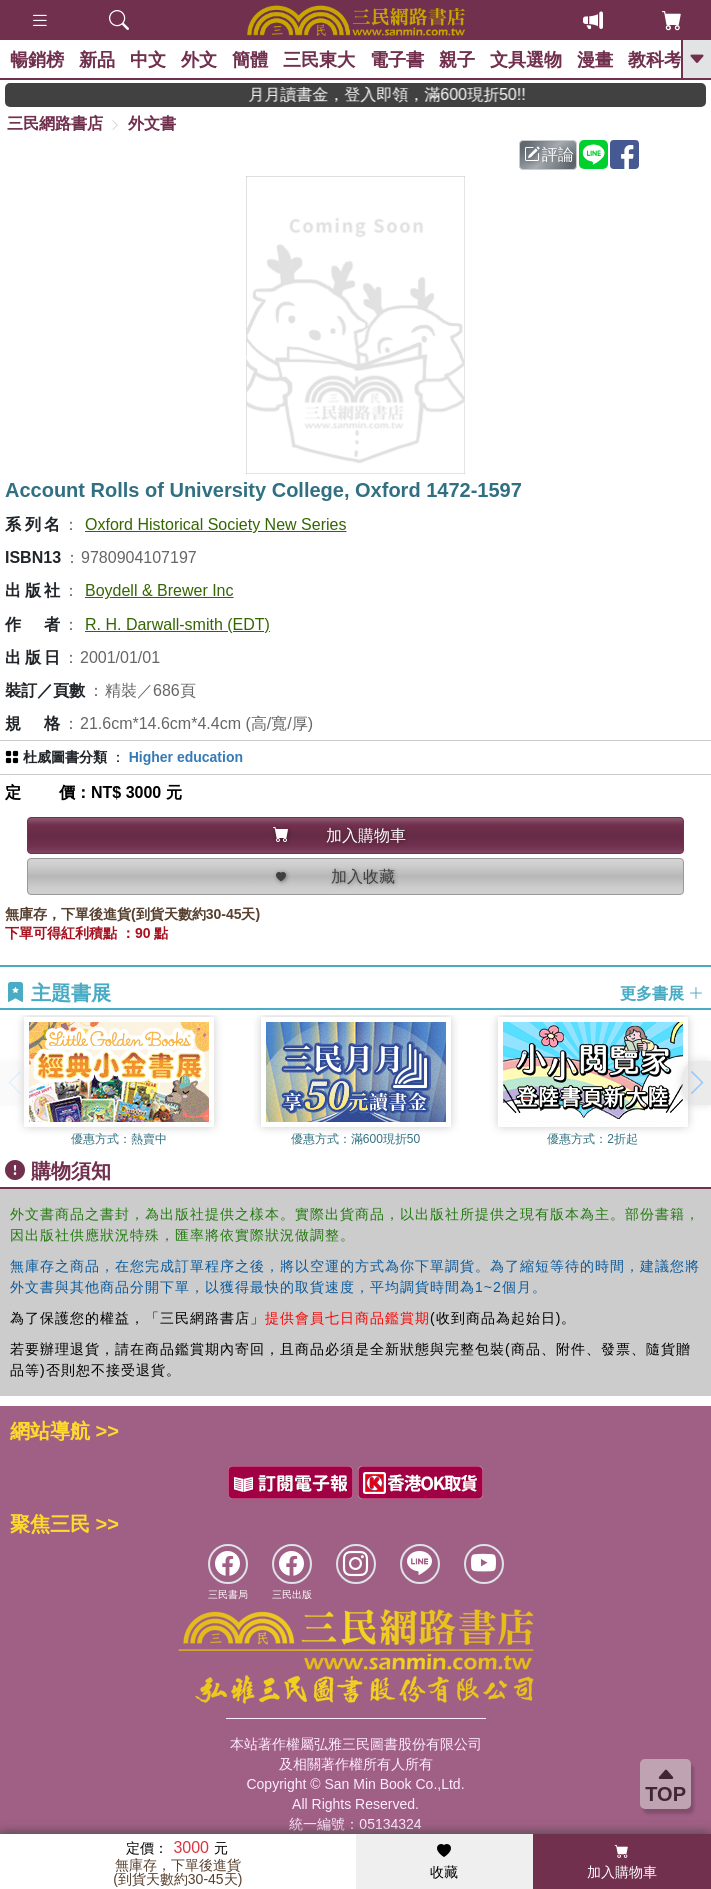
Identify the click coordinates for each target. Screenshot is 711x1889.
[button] (696, 1083)
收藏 (444, 1862)
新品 (97, 60)
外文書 (152, 123)
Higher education (186, 757)
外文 (199, 60)
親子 (457, 60)
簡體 (250, 60)
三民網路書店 (55, 123)
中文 (148, 60)
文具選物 (526, 60)
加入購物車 (622, 1862)
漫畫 (595, 60)
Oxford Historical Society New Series (215, 524)
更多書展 (662, 993)
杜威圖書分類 (65, 757)
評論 (549, 154)
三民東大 (319, 60)
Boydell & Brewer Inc (159, 590)
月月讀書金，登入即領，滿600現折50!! (408, 94)
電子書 (397, 60)
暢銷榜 (37, 60)
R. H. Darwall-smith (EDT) (177, 624)
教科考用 (664, 60)
